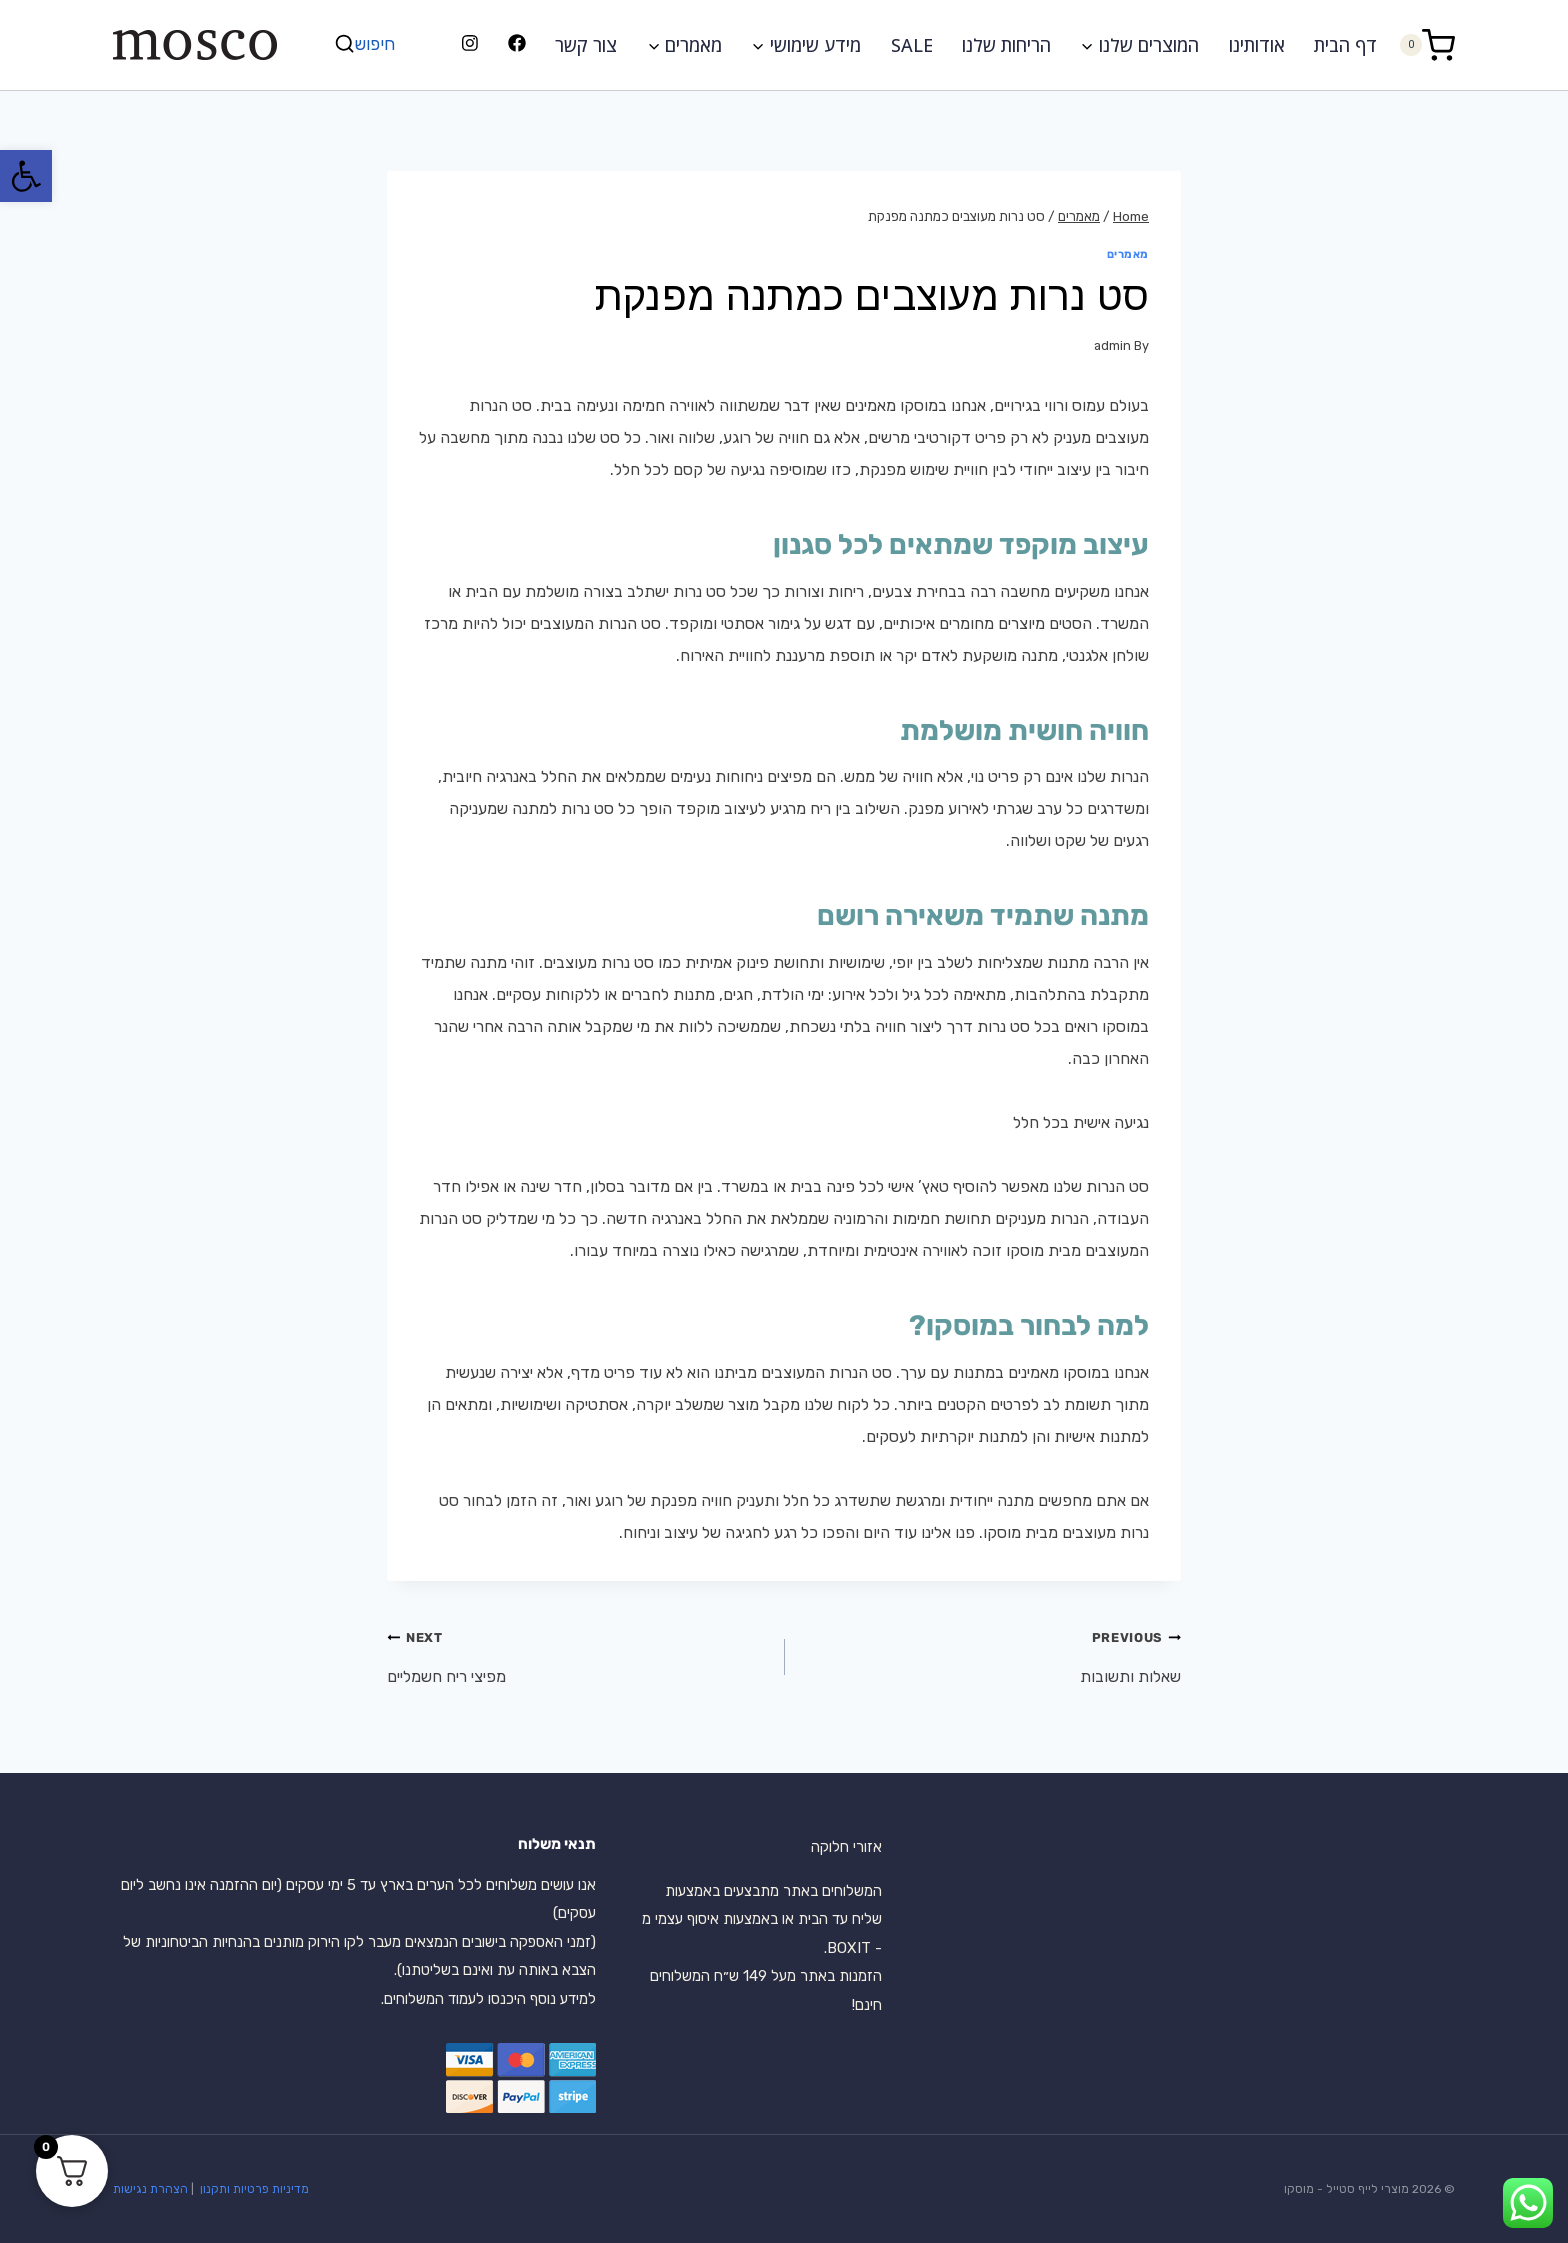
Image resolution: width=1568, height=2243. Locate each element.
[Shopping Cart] (1427, 44)
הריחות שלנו (1006, 45)
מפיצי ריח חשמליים (577, 1653)
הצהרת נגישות (150, 2189)
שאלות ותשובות (990, 1653)
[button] (26, 176)
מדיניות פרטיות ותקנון (253, 2189)
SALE (912, 45)
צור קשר (586, 45)
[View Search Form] (367, 44)
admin (1112, 345)
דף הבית (1345, 45)
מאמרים (1128, 254)
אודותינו (1257, 45)
